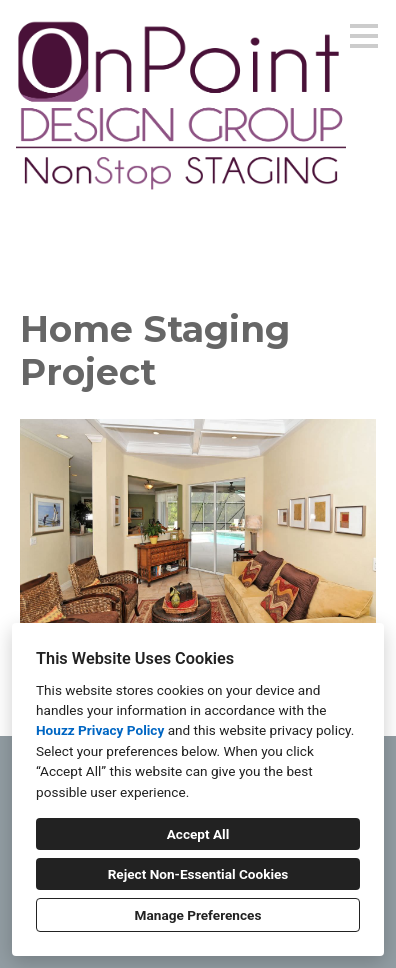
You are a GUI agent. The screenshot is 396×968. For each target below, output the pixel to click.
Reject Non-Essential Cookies (198, 874)
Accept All (198, 834)
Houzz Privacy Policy (100, 730)
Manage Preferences (198, 915)
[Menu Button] (364, 36)
